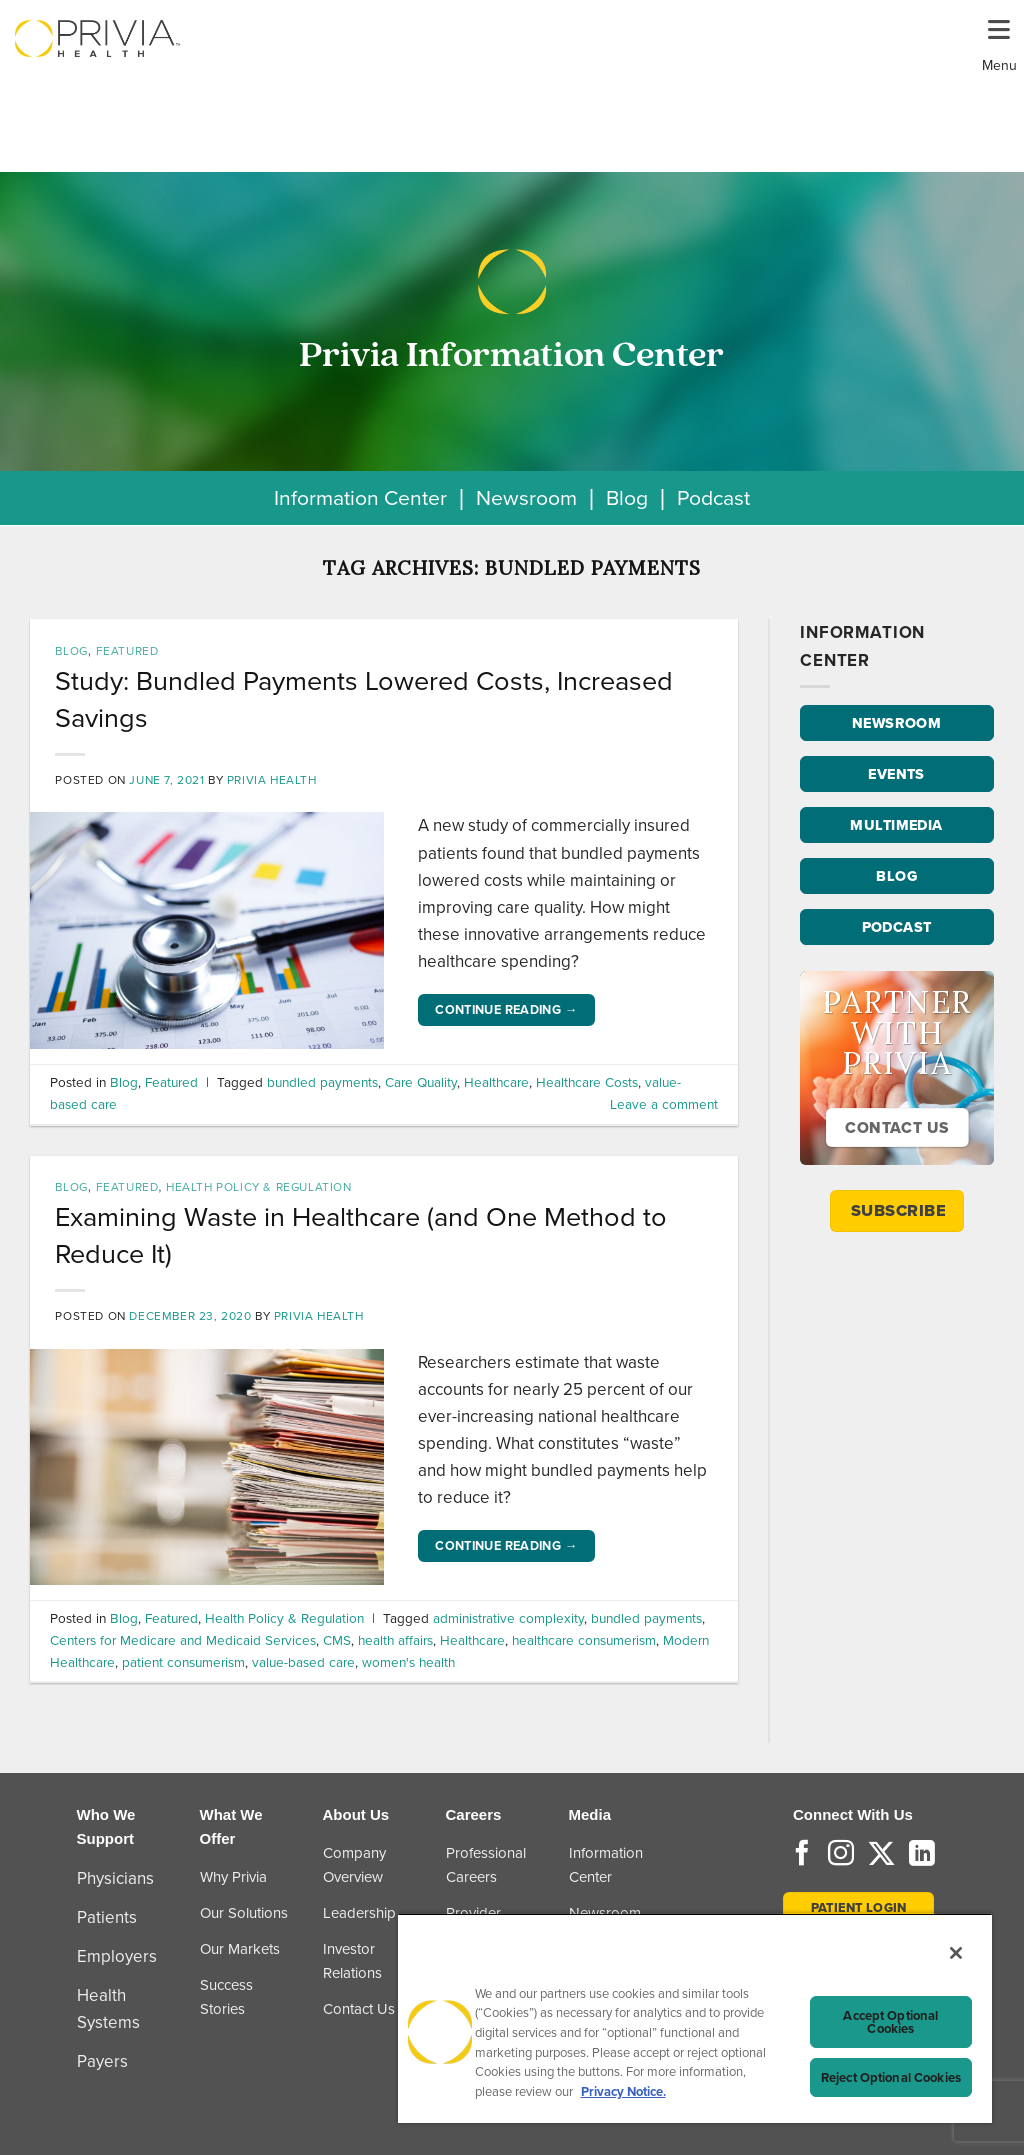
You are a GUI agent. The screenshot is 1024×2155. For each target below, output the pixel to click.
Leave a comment (664, 1104)
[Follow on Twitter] (881, 1855)
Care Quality (421, 1082)
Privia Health (272, 780)
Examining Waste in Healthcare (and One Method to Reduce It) (361, 1235)
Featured (127, 651)
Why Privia (233, 1877)
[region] (695, 2018)
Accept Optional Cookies (890, 2022)
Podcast (713, 497)
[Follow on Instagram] (841, 1855)
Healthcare (496, 1082)
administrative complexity (508, 1618)
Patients (107, 1917)
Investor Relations (352, 1961)
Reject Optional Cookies (891, 2077)
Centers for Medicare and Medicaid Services (183, 1640)
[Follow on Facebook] (802, 1855)
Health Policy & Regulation (258, 1187)
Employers (117, 1956)
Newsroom (526, 497)
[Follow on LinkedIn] (922, 1855)
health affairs (395, 1640)
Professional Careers (486, 1865)
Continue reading (506, 1010)
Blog (627, 497)
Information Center (360, 497)
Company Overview (354, 1865)
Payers (102, 2061)
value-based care (303, 1662)
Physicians (115, 1878)
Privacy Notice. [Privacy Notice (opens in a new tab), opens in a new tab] (623, 2091)
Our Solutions (244, 1913)
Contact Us (359, 2009)
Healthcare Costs (587, 1082)
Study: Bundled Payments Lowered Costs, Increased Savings (364, 699)
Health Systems (108, 2009)
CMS (337, 1640)
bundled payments (322, 1082)
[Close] (956, 1953)
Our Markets (240, 1949)
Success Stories (226, 1997)
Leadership (359, 1913)
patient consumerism (183, 1662)
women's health (408, 1662)
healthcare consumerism (584, 1640)
